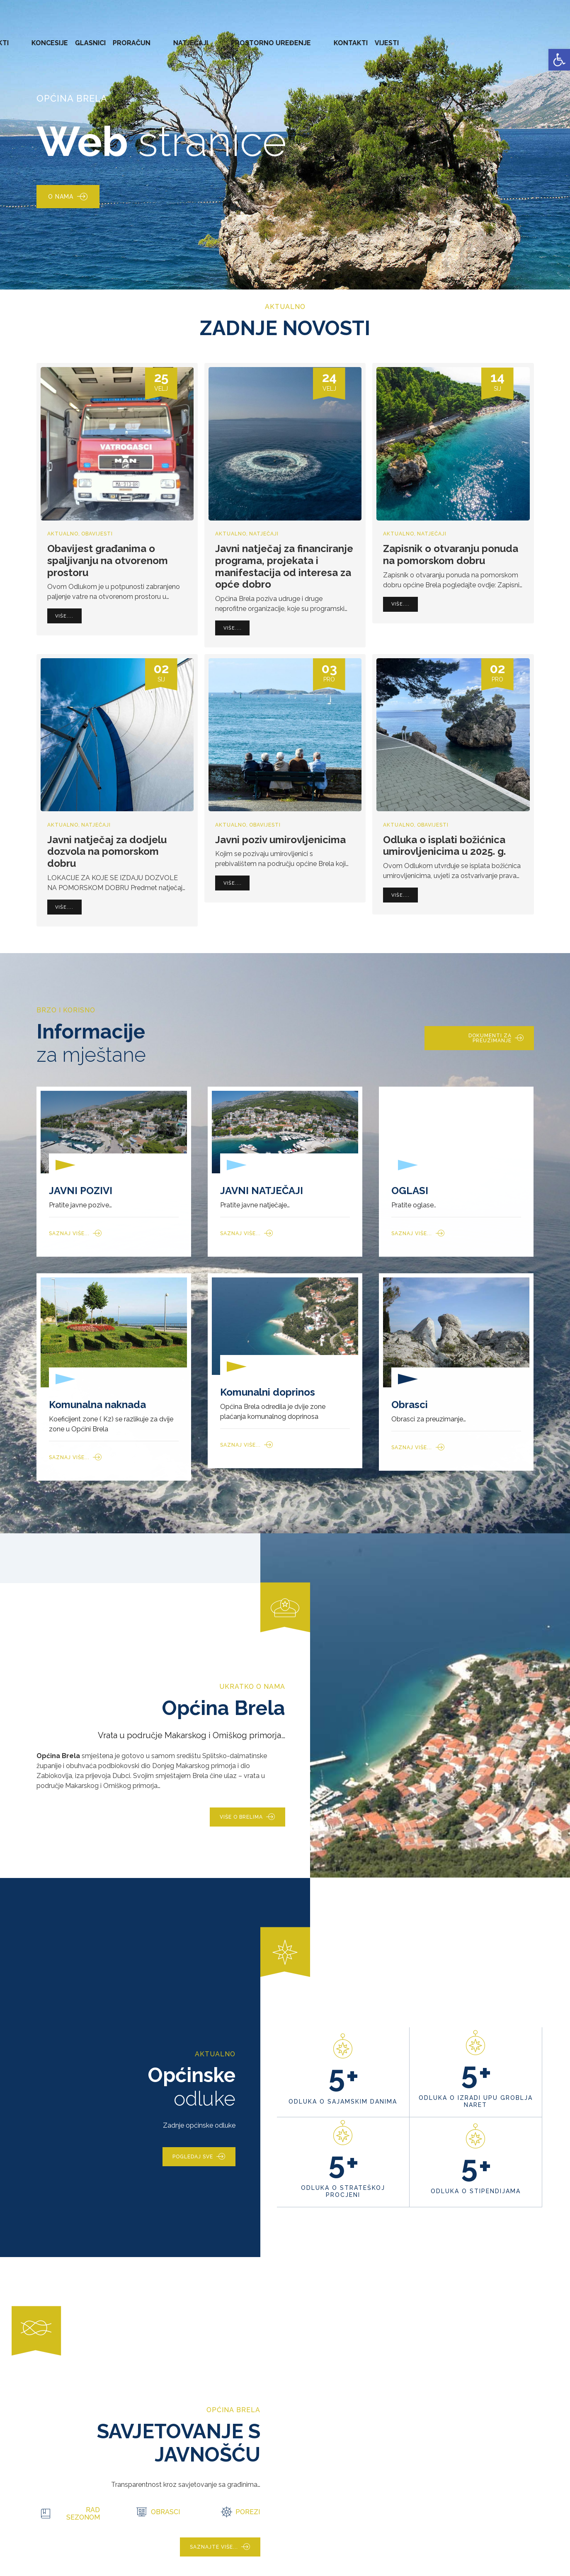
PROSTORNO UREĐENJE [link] (434, 37)
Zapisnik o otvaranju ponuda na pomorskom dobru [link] (450, 554)
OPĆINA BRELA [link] (32, 37)
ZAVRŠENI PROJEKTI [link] (163, 37)
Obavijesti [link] (97, 533)
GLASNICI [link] (284, 37)
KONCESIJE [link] (244, 37)
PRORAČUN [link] (326, 37)
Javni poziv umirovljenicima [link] (280, 840)
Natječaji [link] (264, 533)
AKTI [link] (211, 37)
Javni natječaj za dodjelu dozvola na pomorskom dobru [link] (107, 852)
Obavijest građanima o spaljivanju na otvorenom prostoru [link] (107, 560)
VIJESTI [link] (534, 37)
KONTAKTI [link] (498, 37)
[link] (559, 60)
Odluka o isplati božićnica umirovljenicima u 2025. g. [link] (444, 846)
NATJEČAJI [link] (369, 37)
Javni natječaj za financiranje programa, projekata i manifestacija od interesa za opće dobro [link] (284, 566)
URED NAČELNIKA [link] (93, 37)
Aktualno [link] (62, 533)
